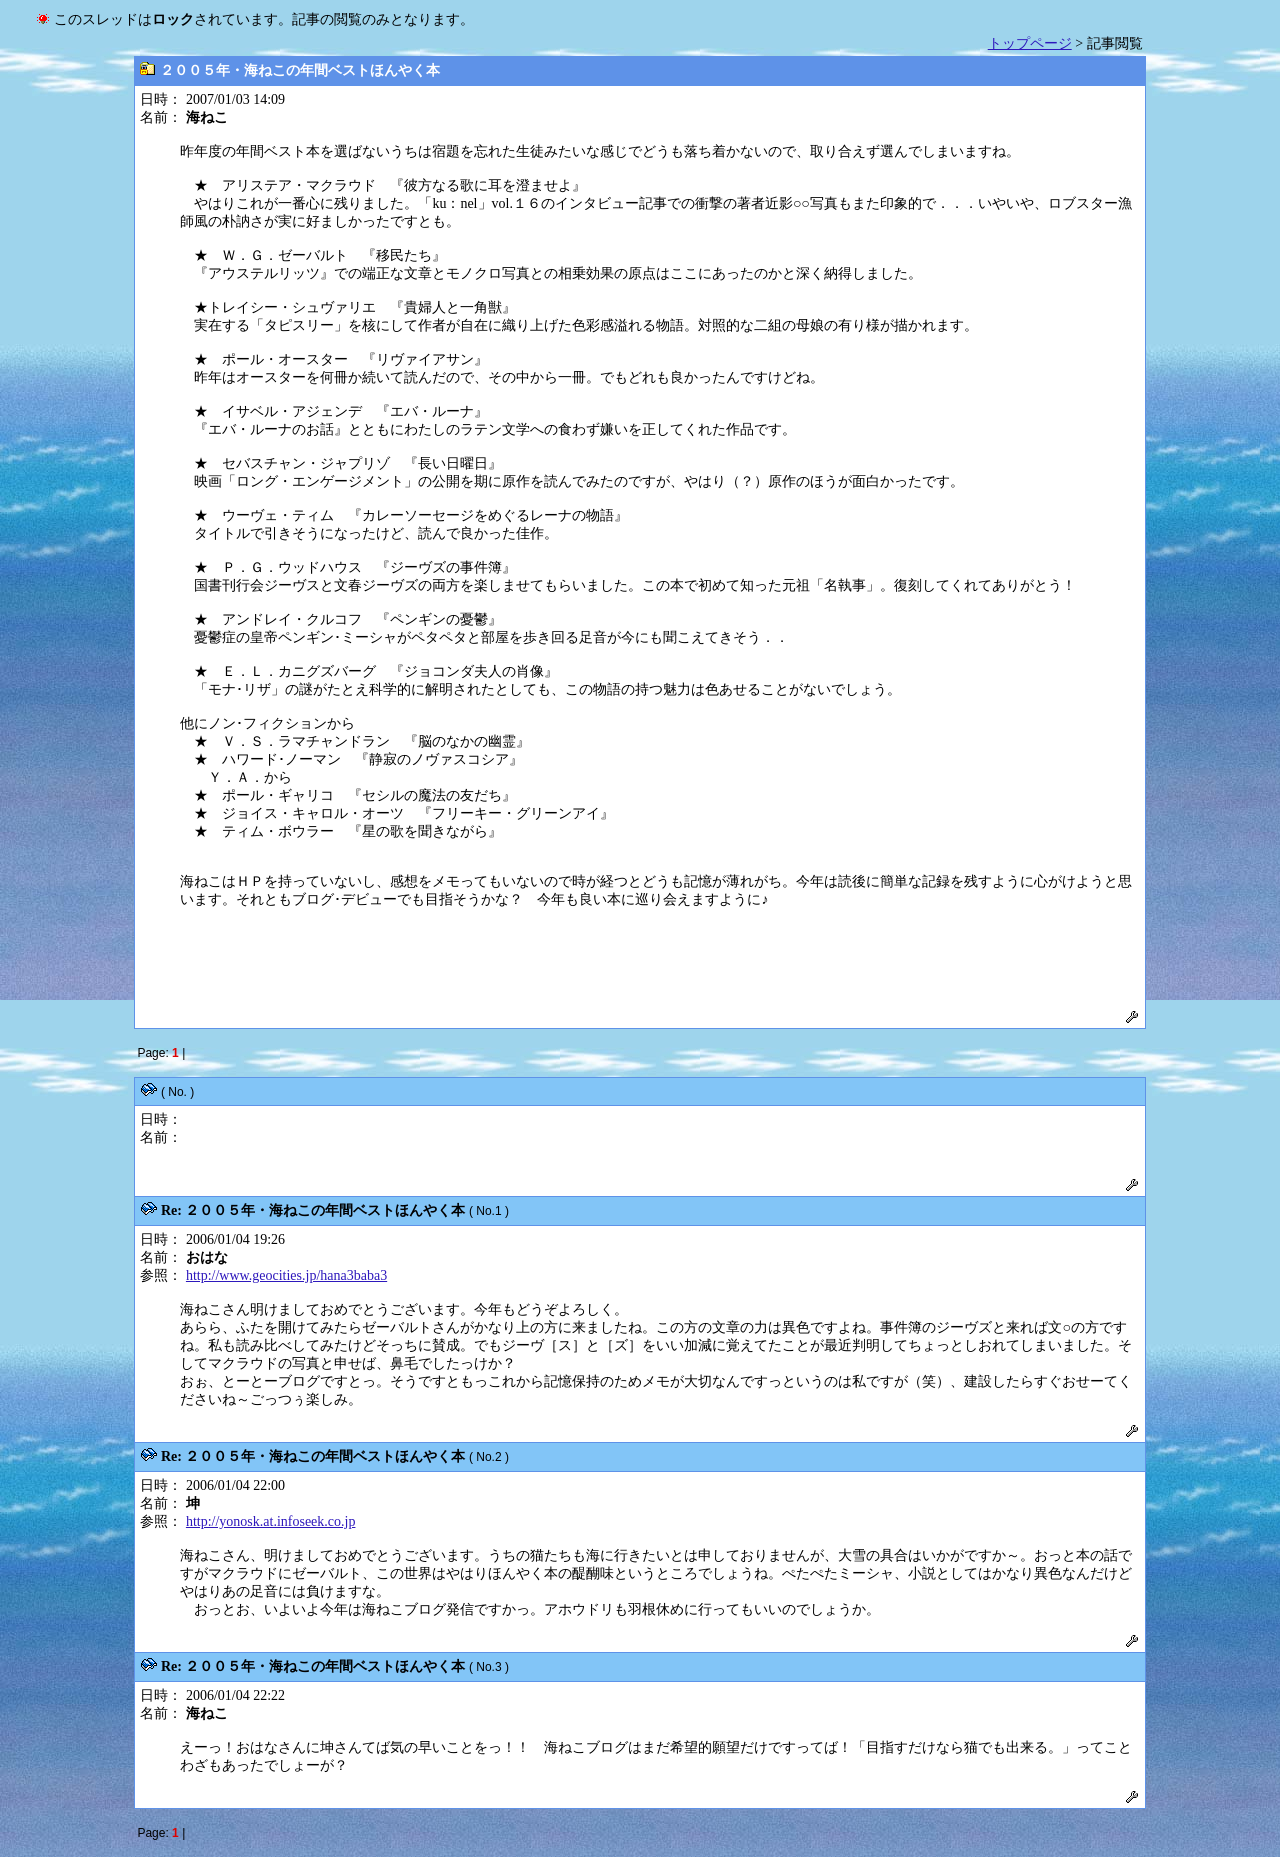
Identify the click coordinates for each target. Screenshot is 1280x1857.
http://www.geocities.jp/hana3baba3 (286, 1275)
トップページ (1030, 43)
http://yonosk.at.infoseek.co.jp (271, 1521)
